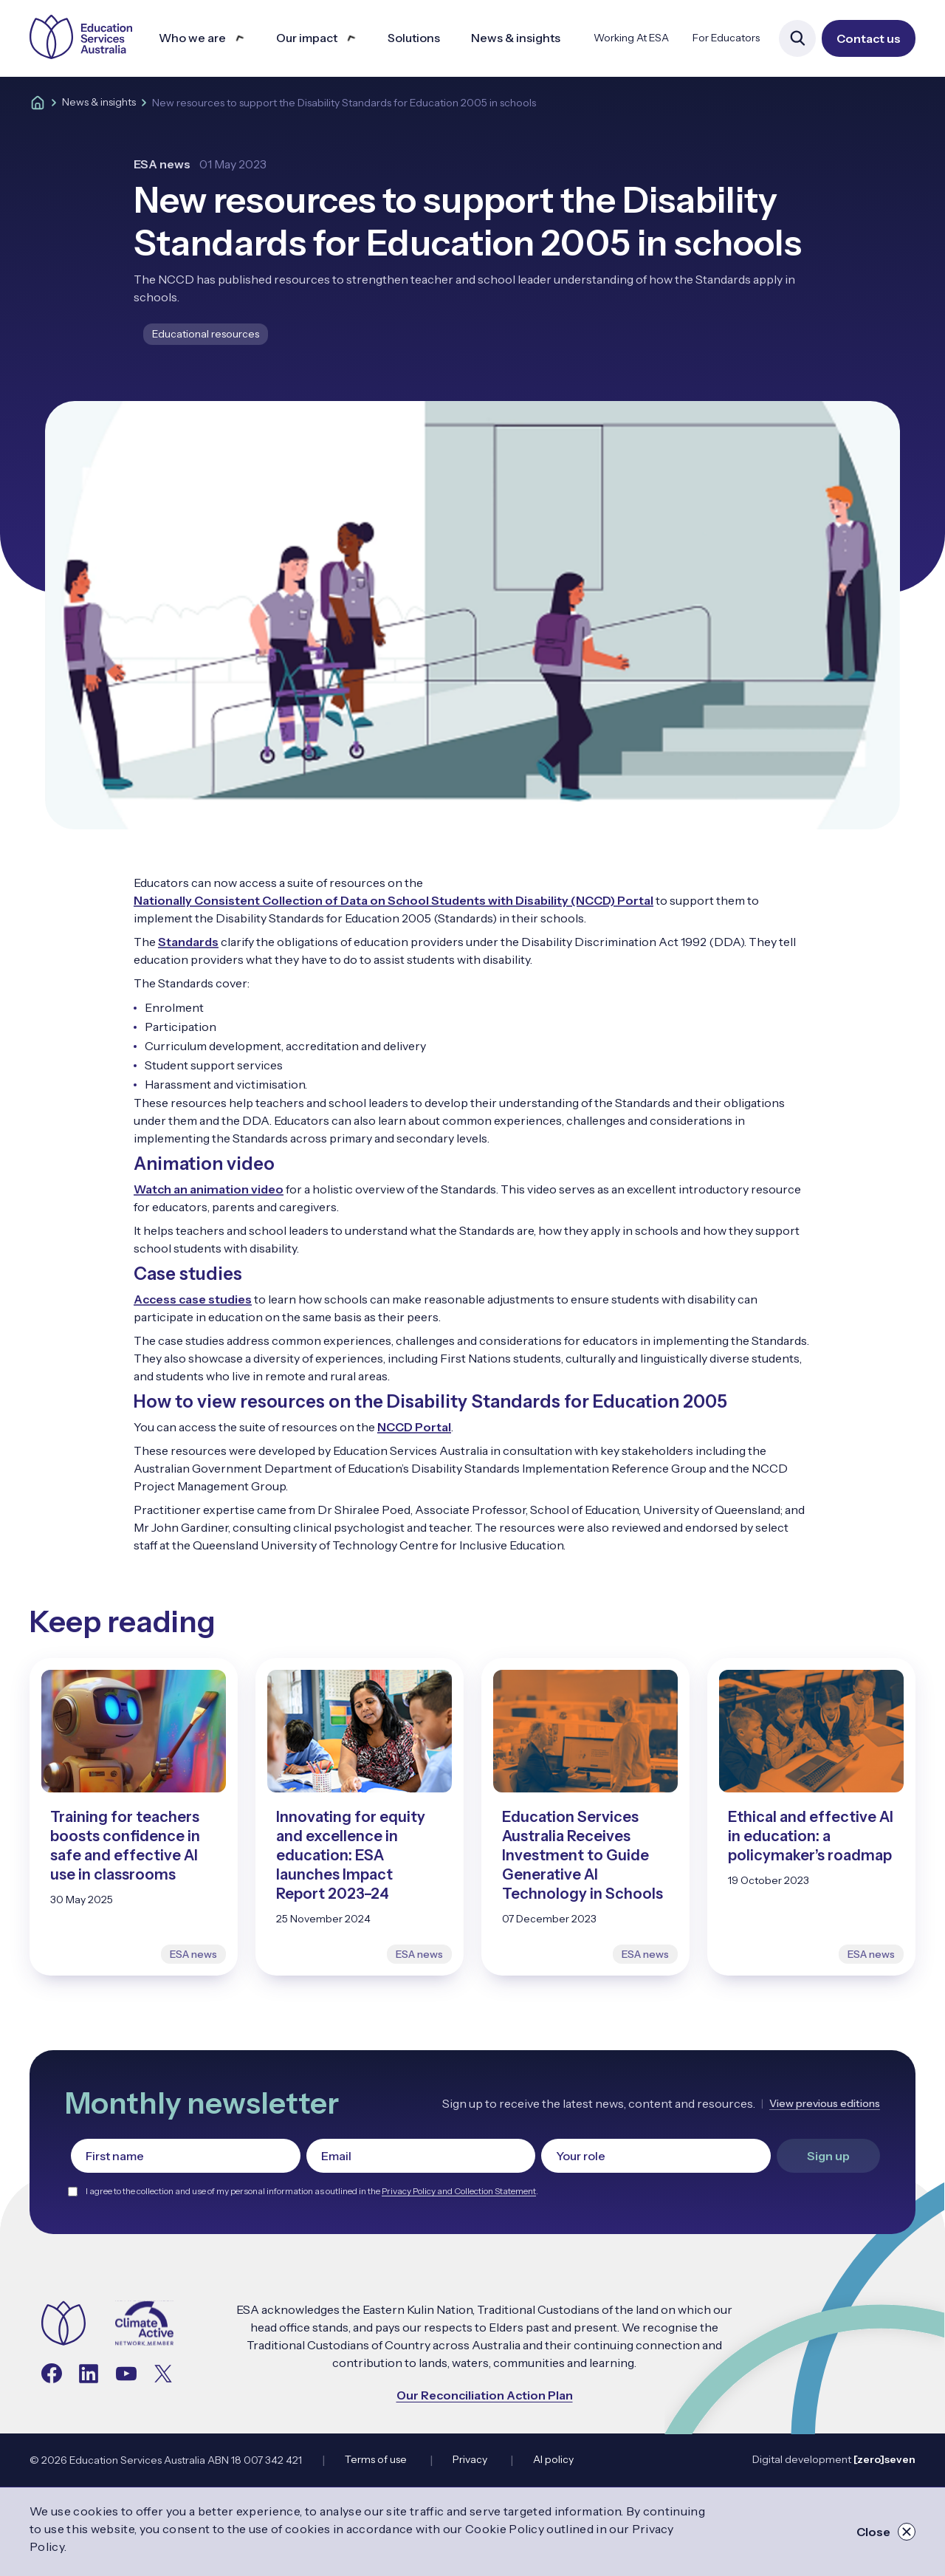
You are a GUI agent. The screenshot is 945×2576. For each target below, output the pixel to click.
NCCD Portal (414, 1426)
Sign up (828, 2155)
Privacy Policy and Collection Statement (459, 2190)
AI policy (553, 2459)
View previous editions (824, 2103)
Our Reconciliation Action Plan (484, 2395)
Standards (188, 941)
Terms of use (376, 2459)
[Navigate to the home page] (63, 2325)
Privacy (470, 2459)
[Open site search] (797, 38)
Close (885, 2532)
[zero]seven (884, 2459)
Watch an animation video (209, 1189)
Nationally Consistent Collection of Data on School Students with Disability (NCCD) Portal (393, 900)
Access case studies (193, 1299)
